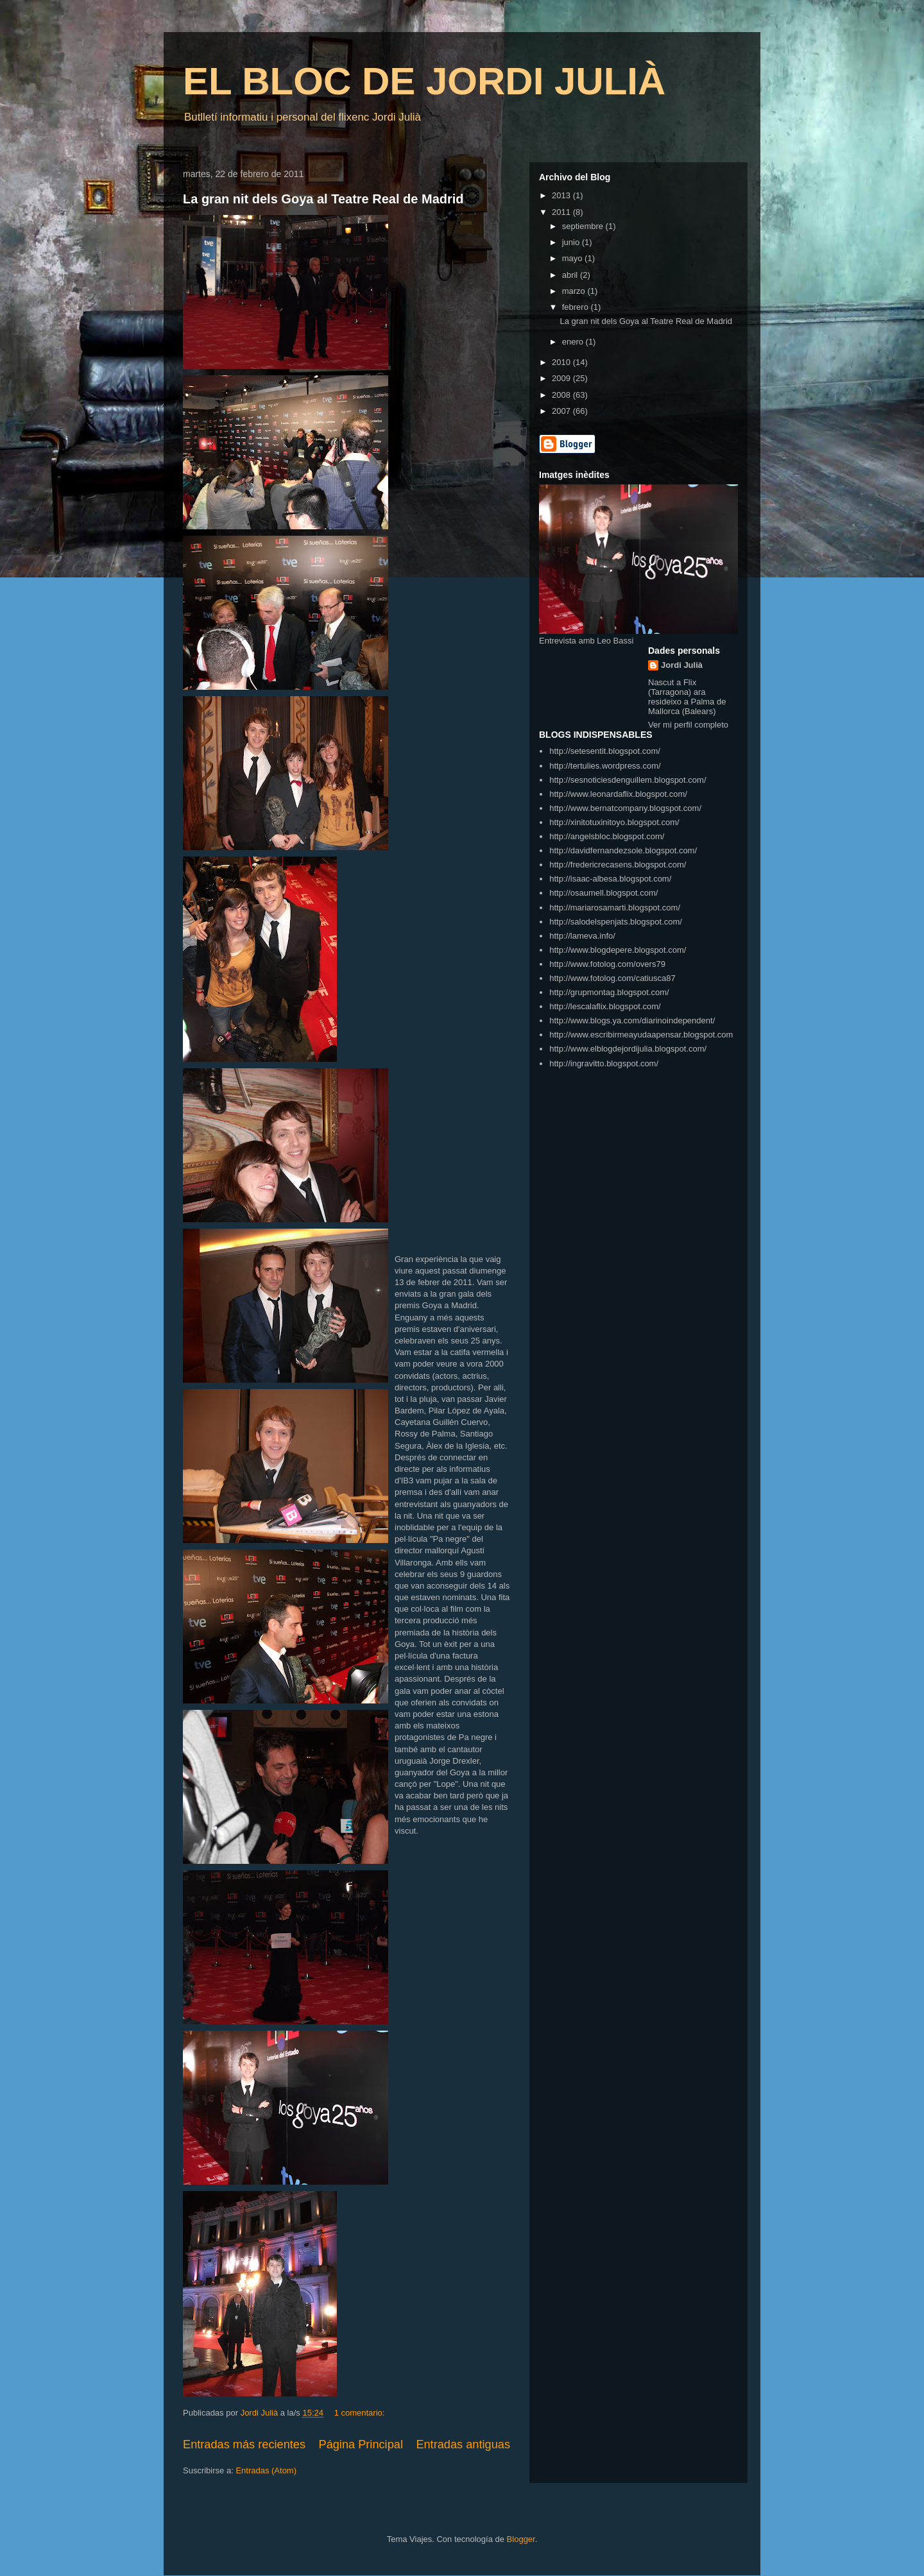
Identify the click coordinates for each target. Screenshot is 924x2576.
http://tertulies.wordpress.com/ (604, 766)
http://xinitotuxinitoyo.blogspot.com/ (614, 822)
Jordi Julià (682, 665)
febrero (576, 307)
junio (572, 242)
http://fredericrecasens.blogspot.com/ (617, 864)
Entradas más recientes (244, 2444)
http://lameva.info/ (582, 936)
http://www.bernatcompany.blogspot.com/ (625, 808)
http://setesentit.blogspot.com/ (604, 751)
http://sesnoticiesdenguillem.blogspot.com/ (627, 780)
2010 (562, 362)
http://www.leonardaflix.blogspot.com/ (618, 794)
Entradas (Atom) (265, 2470)
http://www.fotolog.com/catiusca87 (612, 978)
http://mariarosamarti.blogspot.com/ (614, 907)
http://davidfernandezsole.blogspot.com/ (623, 850)
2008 (562, 395)
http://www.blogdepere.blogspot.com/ (617, 950)
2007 (562, 411)
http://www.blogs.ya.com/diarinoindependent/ (632, 1020)
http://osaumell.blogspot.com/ (603, 893)
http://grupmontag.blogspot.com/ (609, 992)
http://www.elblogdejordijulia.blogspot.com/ (627, 1048)
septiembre (584, 226)
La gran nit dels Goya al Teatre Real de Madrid (323, 199)
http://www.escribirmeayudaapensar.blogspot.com (641, 1034)
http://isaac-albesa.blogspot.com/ (610, 878)
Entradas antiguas (463, 2444)
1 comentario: (360, 2413)
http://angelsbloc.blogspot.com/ (606, 836)
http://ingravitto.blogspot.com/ (603, 1063)
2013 (562, 195)
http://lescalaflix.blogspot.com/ (604, 1006)
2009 (562, 378)
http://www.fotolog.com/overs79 (607, 964)
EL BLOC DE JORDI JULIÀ (424, 81)
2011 (562, 212)
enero (574, 341)
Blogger (521, 2539)
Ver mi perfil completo (688, 724)
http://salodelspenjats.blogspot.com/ (615, 921)
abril (571, 275)
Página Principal (361, 2444)
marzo (575, 291)
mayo (573, 258)
